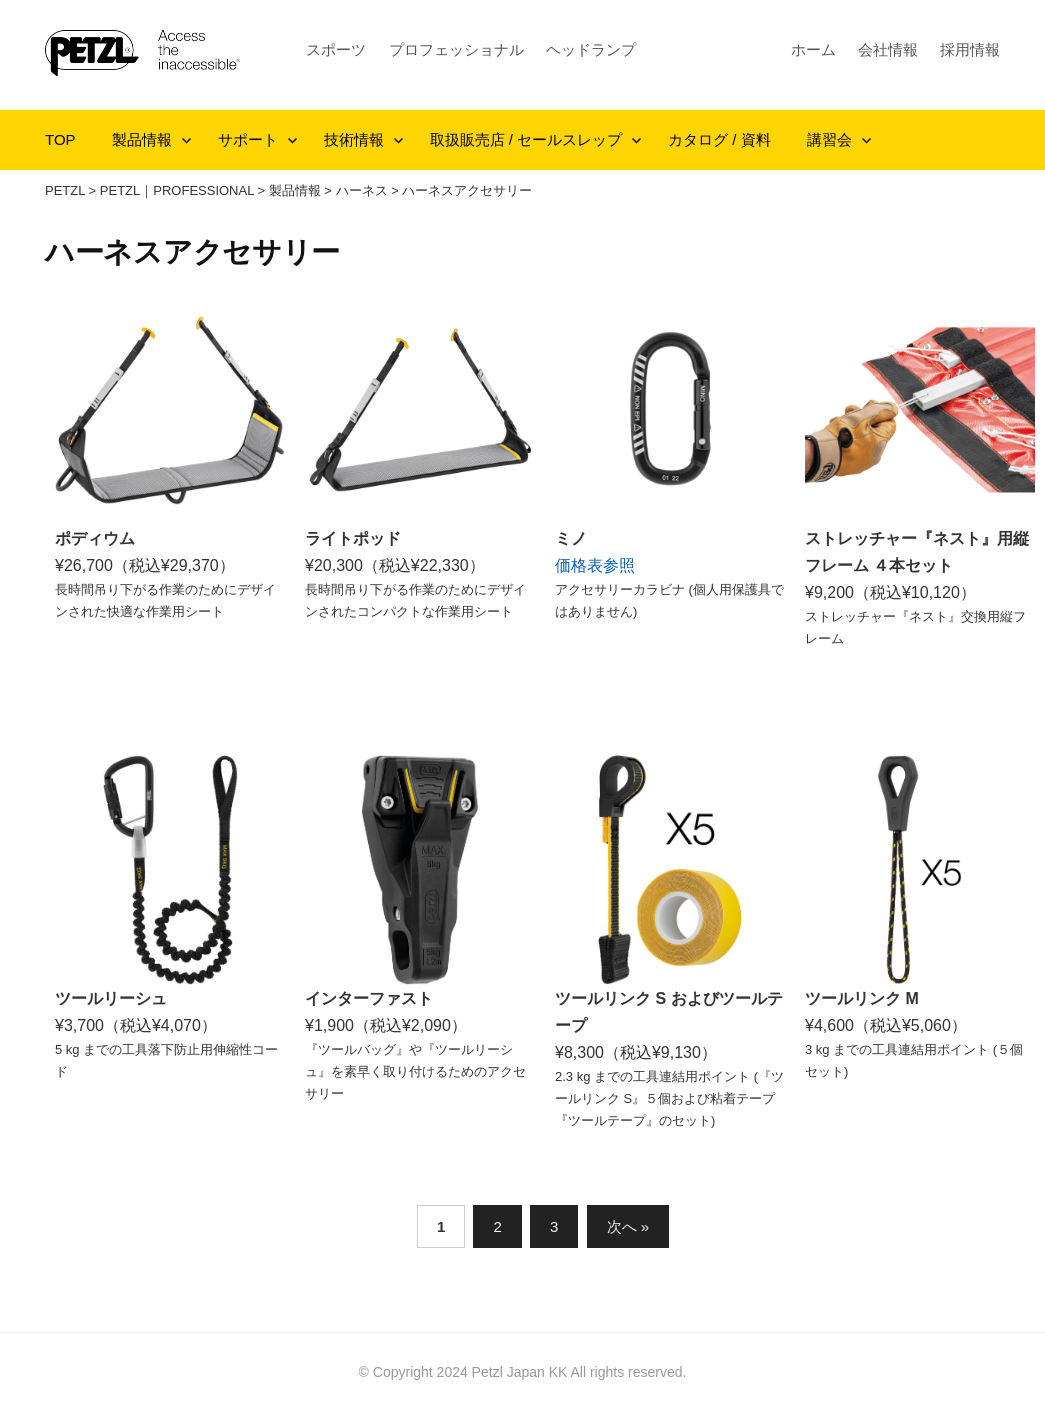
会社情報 (888, 49)
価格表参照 (595, 565)
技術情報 (354, 139)
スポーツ (336, 49)
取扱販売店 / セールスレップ (526, 139)
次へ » (628, 1226)
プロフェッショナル (456, 49)
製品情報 (142, 139)
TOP (60, 139)
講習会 (829, 139)
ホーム (813, 49)
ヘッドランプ (591, 49)
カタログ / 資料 (719, 139)
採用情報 (970, 49)
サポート (248, 139)
